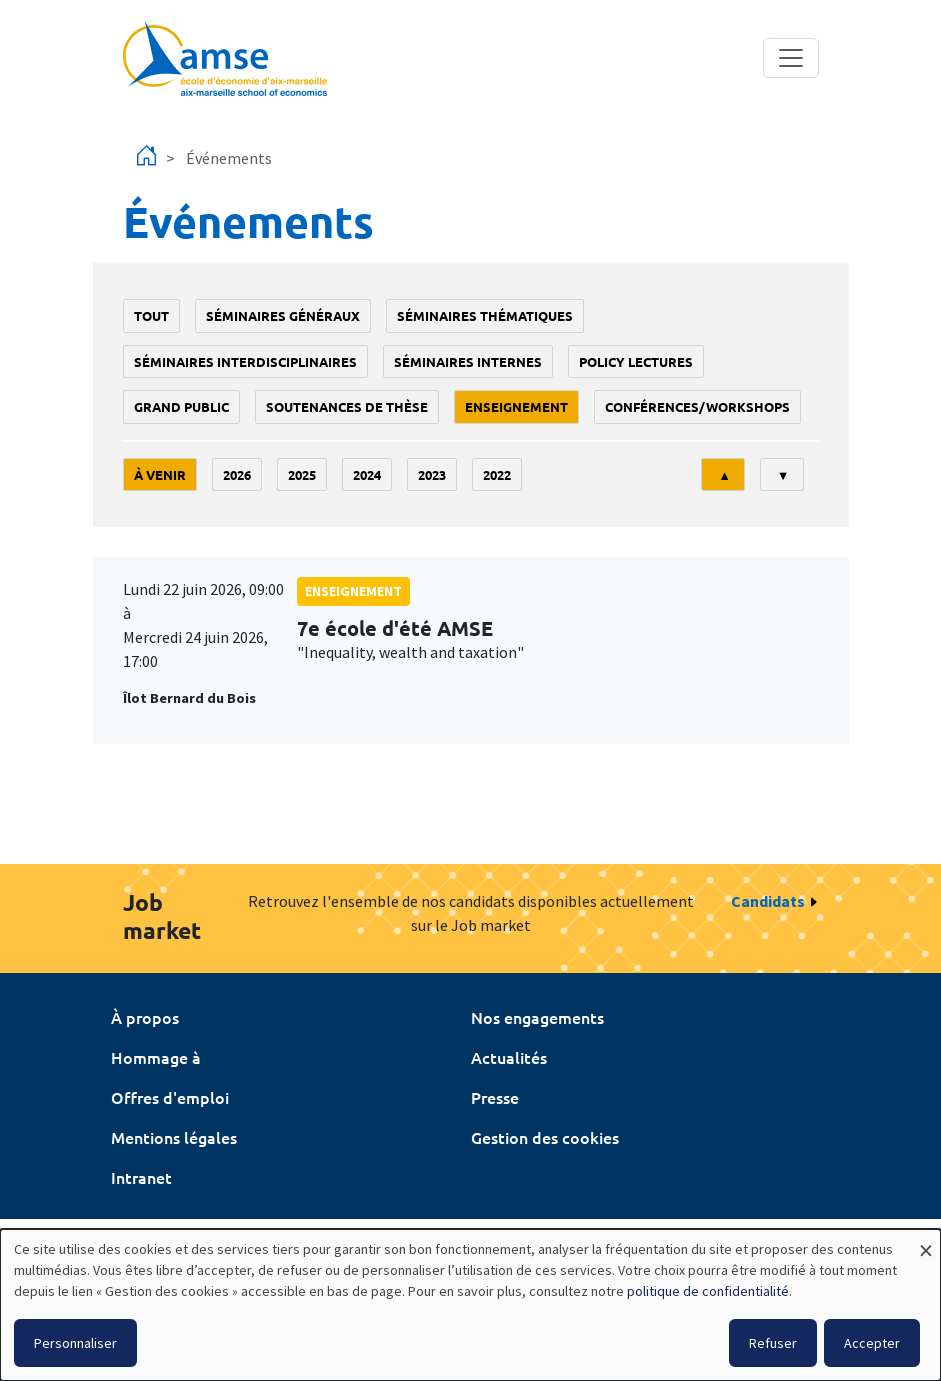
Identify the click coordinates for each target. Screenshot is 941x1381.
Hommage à (156, 1057)
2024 (367, 474)
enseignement (516, 406)
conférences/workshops (697, 406)
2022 (497, 474)
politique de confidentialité (708, 1291)
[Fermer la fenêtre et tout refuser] (926, 1241)
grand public (181, 406)
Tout (151, 315)
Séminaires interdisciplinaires (245, 361)
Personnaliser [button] (75, 1343)
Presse (495, 1097)
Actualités (509, 1057)
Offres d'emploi (170, 1097)
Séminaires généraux (283, 315)
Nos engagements (537, 1017)
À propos (145, 1017)
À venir (160, 474)
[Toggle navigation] (791, 58)
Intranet (141, 1177)
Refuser (773, 1343)
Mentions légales (174, 1137)
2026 (237, 474)
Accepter (872, 1343)
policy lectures (636, 361)
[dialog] (470, 1305)
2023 (432, 474)
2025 (302, 474)
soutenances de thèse (347, 406)
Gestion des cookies (545, 1137)
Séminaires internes (468, 361)
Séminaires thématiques (485, 315)
